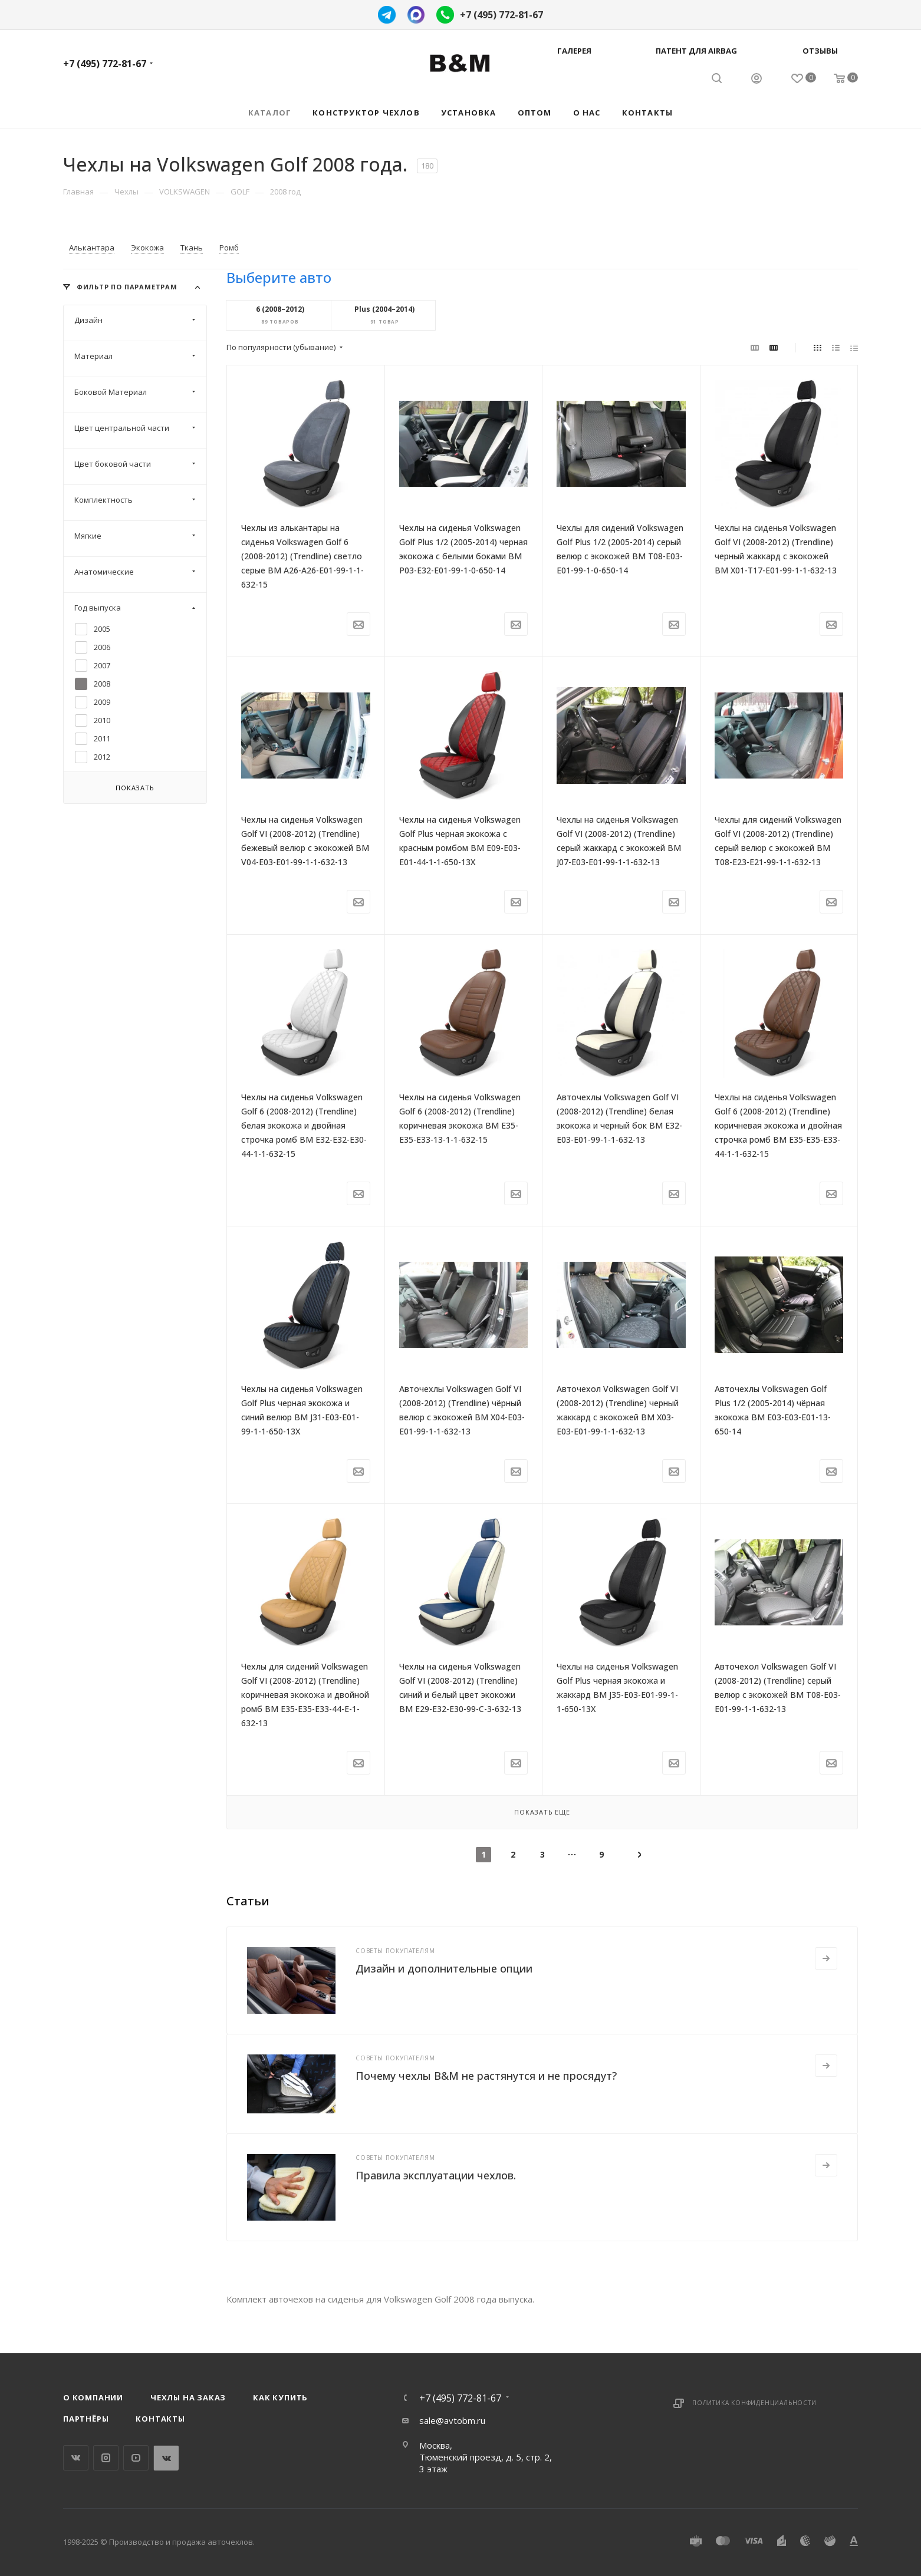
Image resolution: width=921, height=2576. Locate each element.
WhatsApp (166, 2458)
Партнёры (85, 2418)
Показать (135, 787)
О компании (93, 2397)
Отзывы (820, 50)
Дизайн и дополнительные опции (444, 1968)
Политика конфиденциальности (754, 2403)
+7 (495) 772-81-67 (501, 14)
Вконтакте (75, 2458)
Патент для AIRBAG (696, 50)
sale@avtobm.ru (452, 2420)
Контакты (160, 2418)
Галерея (574, 50)
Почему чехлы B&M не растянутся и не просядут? (486, 2076)
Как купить (280, 2397)
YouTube (136, 2458)
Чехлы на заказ (188, 2397)
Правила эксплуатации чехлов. (436, 2175)
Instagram (106, 2458)
